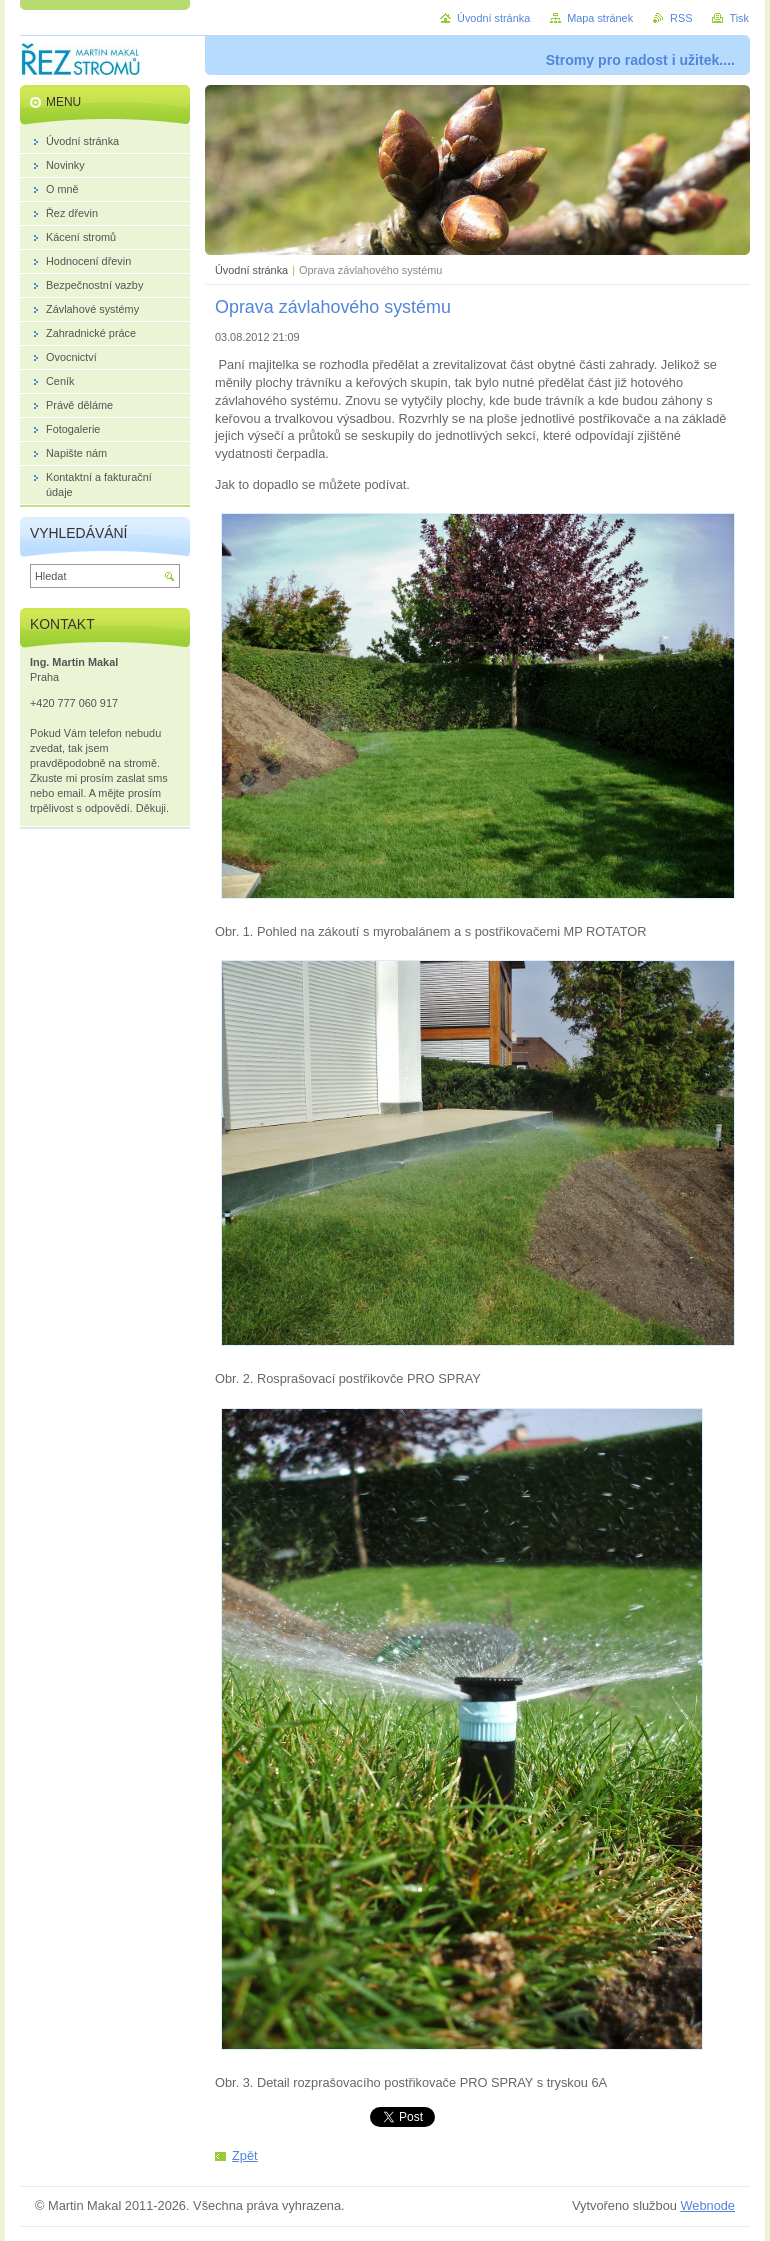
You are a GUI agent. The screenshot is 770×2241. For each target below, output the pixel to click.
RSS (681, 18)
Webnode (707, 2205)
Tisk (739, 18)
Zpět (245, 2155)
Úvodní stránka (251, 270)
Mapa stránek (600, 18)
